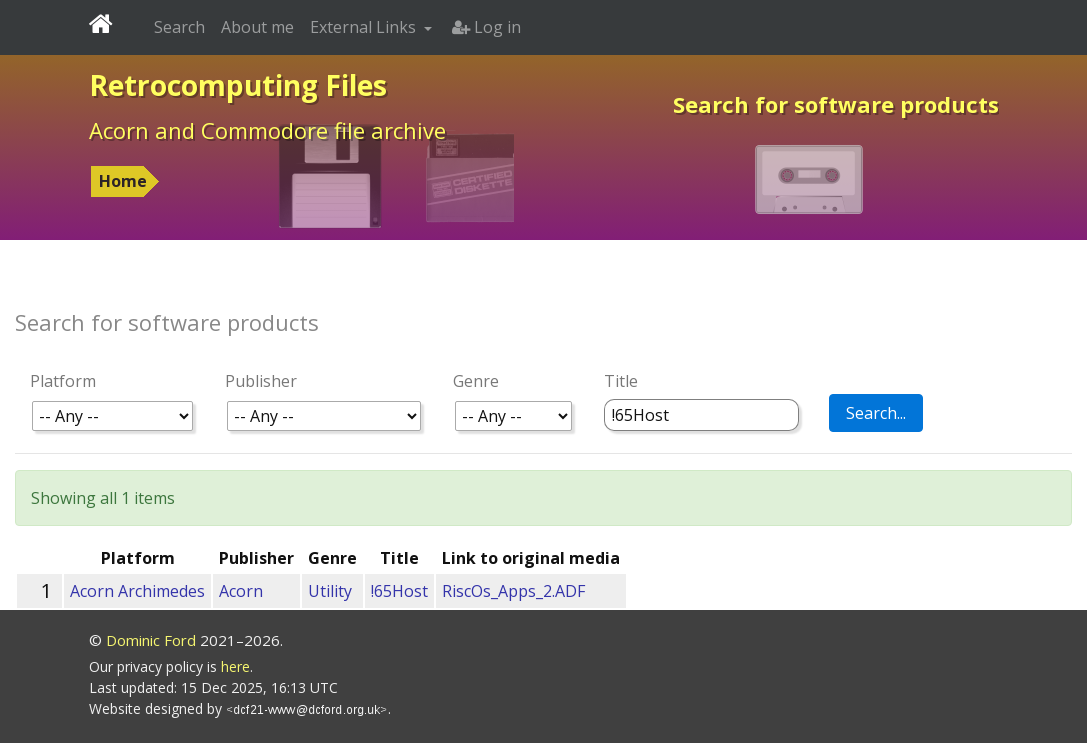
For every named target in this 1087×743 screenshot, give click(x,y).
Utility (330, 591)
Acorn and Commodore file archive (267, 130)
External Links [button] (365, 27)
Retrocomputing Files (238, 85)
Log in (486, 27)
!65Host (399, 591)
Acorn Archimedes (137, 591)
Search (179, 27)
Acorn (241, 591)
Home (123, 181)
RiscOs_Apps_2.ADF (513, 591)
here (235, 666)
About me (257, 27)
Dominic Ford (151, 640)
